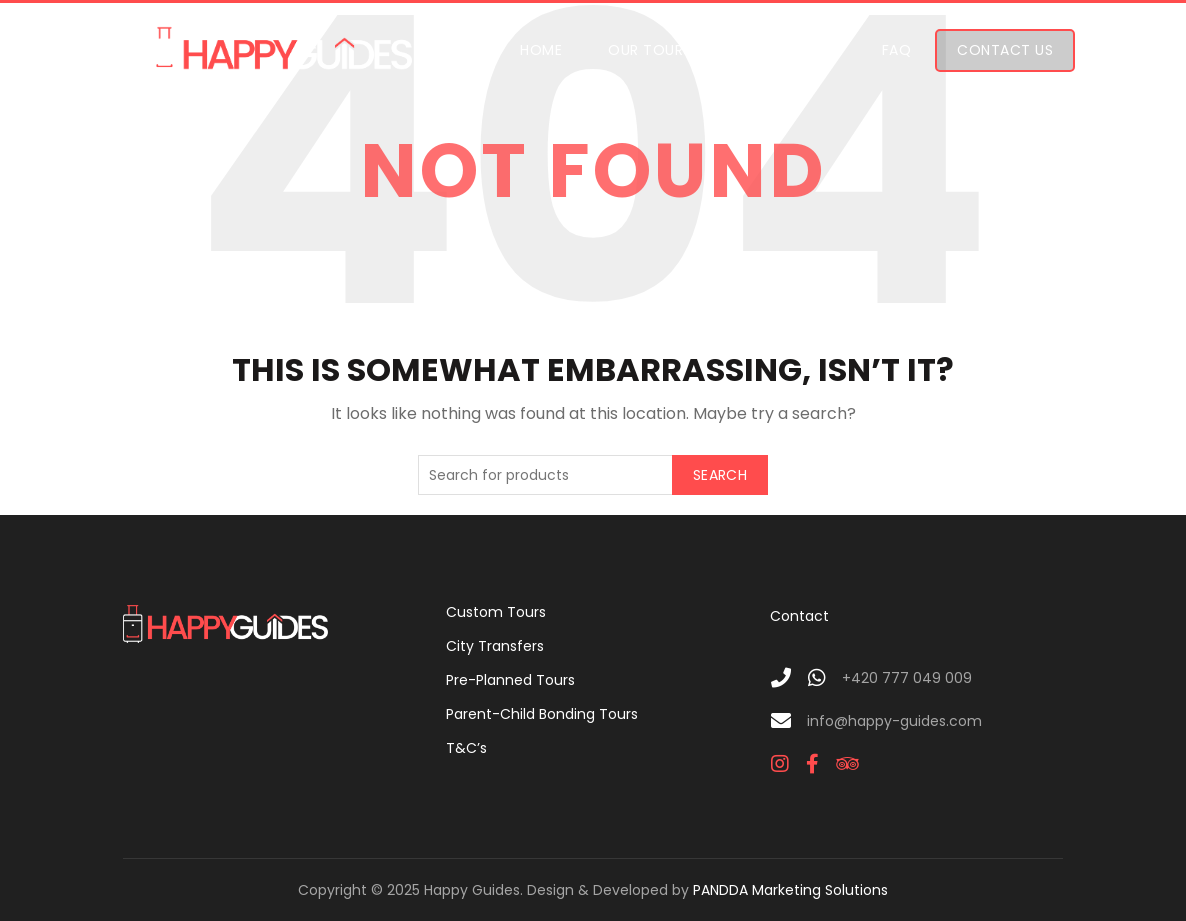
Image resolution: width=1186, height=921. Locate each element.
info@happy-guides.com (894, 721)
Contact (799, 616)
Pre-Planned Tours (510, 680)
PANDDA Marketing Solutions (790, 890)
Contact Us (1005, 50)
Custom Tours (496, 612)
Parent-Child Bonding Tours (542, 714)
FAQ (897, 50)
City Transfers (495, 646)
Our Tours (650, 50)
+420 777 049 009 (907, 678)
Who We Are (789, 50)
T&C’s (466, 748)
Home (541, 50)
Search (720, 475)
